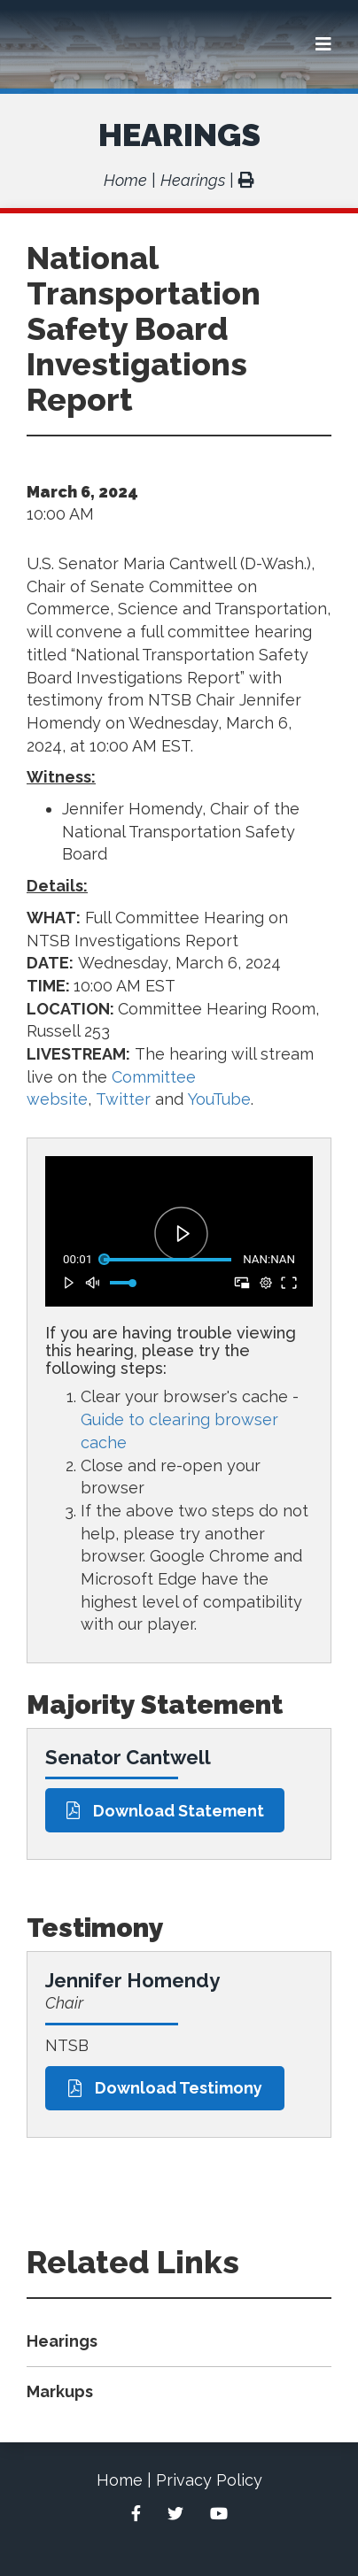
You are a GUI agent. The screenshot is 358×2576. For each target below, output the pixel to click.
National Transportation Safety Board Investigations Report (144, 328)
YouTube (219, 1099)
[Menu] (323, 44)
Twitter (123, 1099)
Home (125, 180)
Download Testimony (165, 2088)
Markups (60, 2391)
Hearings (179, 134)
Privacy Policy (209, 2480)
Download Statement (165, 1810)
